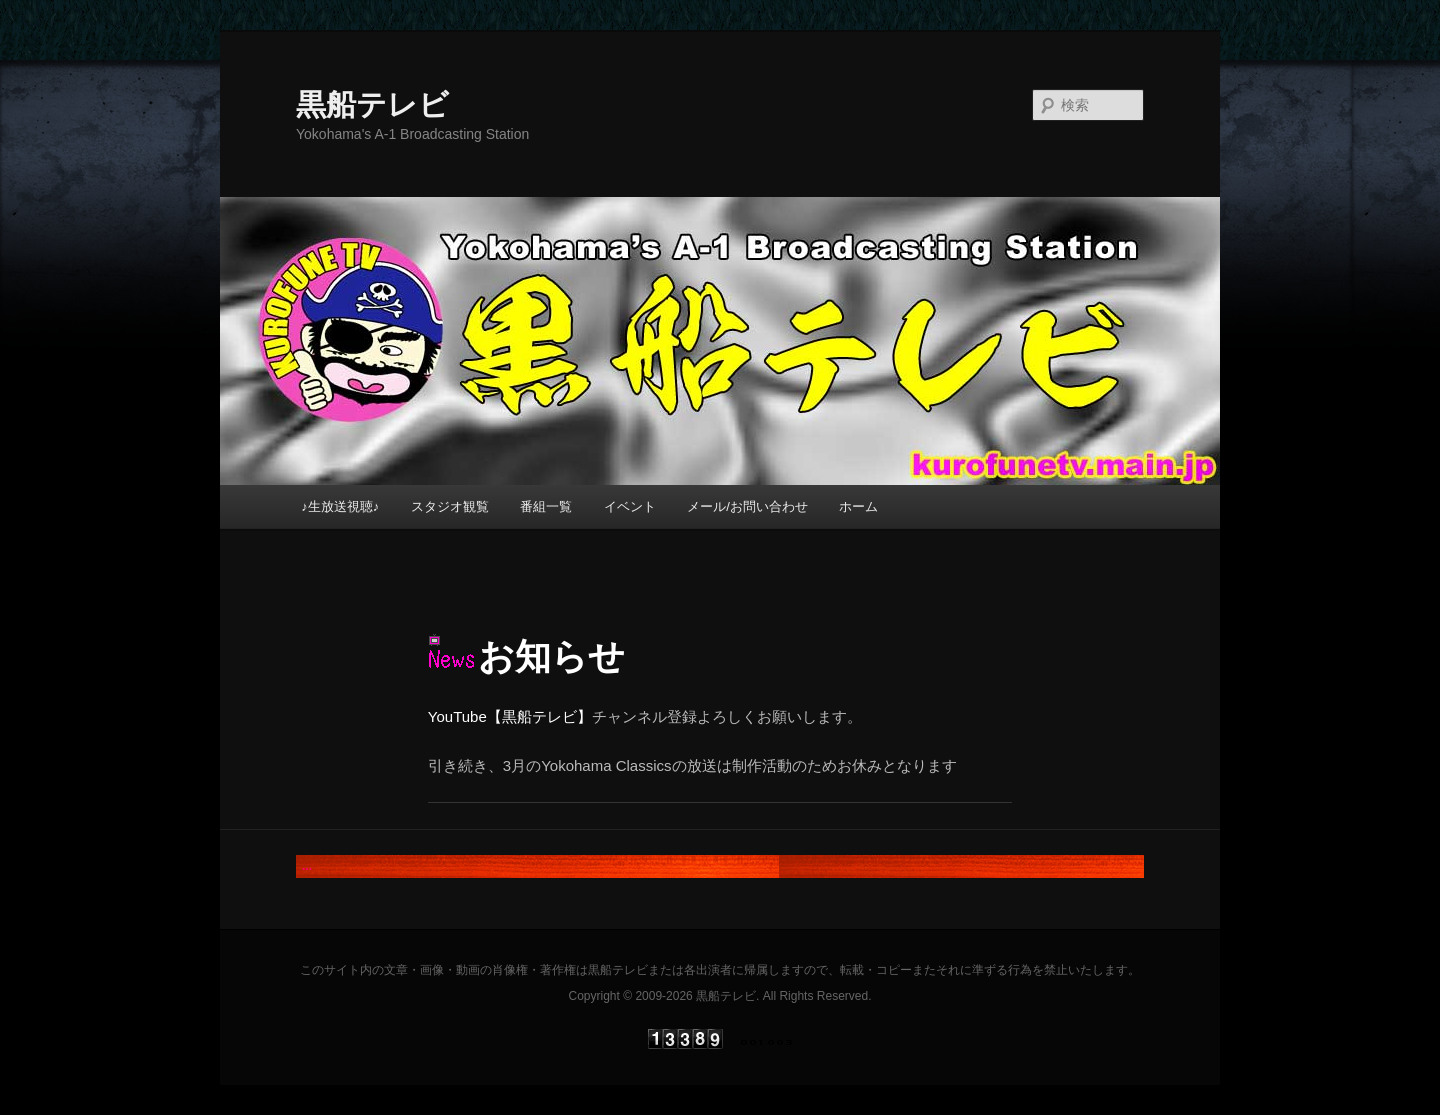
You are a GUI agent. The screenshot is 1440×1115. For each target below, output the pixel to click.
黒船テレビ (372, 104)
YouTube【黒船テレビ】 (510, 716)
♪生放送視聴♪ (340, 506)
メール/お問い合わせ (747, 506)
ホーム (858, 506)
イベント (630, 506)
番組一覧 (546, 506)
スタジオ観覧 (450, 506)
